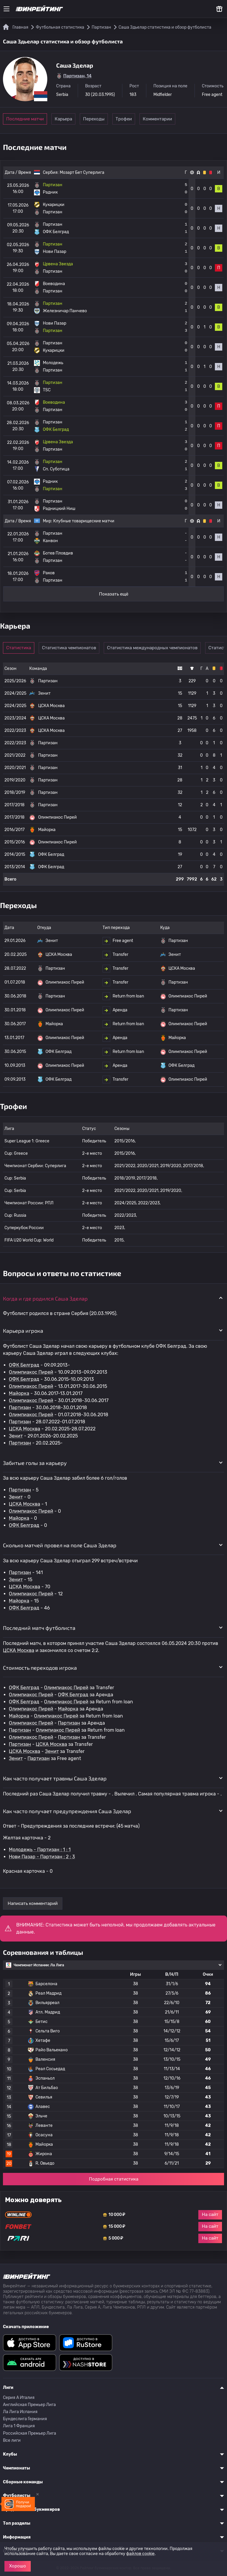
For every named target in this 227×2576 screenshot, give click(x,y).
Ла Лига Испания (20, 2411)
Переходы (110, 119)
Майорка (19, 1393)
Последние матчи (25, 119)
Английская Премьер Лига (29, 2404)
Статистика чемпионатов (74, 647)
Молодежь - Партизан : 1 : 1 (40, 1849)
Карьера (69, 119)
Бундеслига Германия (25, 2418)
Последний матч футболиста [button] (39, 1628)
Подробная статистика (113, 2179)
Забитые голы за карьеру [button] (35, 1463)
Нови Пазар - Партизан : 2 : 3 (42, 1856)
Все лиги (12, 2440)
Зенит (16, 1436)
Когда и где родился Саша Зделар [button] (45, 1298)
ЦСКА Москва (24, 1429)
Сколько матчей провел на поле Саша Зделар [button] (59, 1545)
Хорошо (17, 2566)
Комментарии (192, 119)
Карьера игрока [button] (23, 1330)
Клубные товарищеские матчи (83, 521)
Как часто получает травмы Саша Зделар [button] (55, 1778)
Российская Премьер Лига (29, 2433)
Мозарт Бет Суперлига (82, 172)
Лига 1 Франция (19, 2425)
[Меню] (6, 9)
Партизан (20, 1407)
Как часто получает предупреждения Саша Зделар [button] (67, 1811)
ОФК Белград (24, 1365)
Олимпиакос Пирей (31, 1372)
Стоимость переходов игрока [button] (40, 1667)
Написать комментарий (33, 1903)
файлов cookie (140, 2553)
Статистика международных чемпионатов (157, 647)
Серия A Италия (19, 2397)
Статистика (21, 647)
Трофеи (151, 119)
